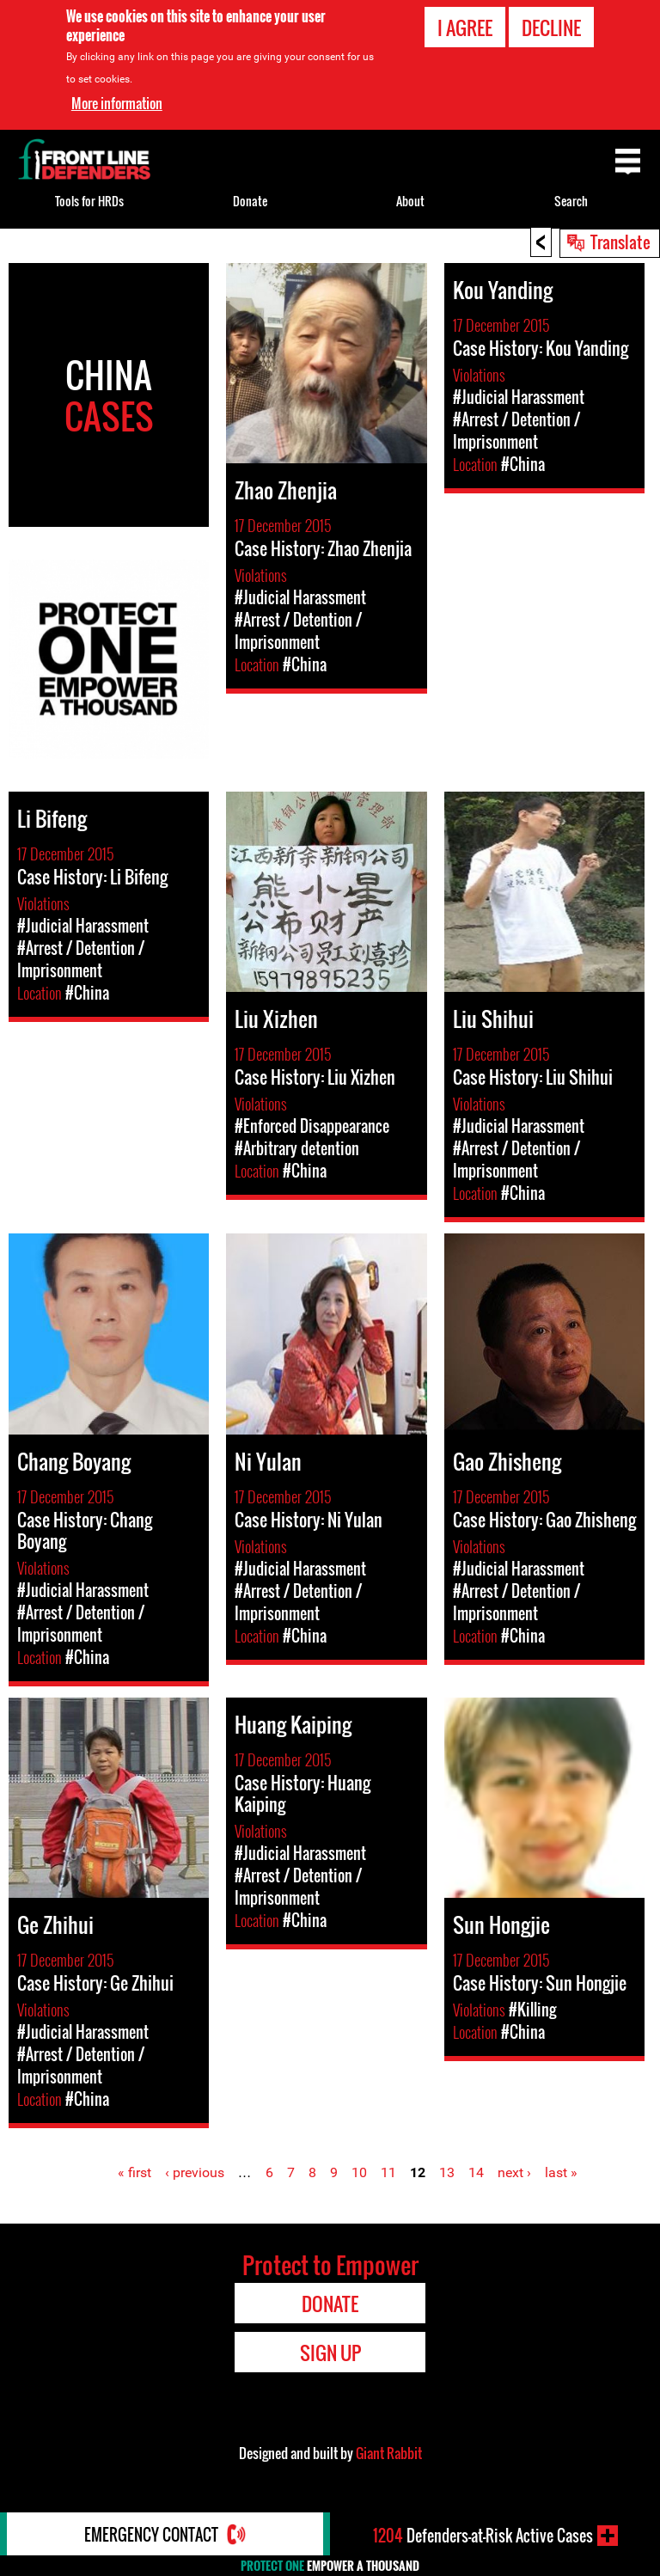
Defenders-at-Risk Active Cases (483, 2535)
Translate (620, 241)
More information (116, 103)
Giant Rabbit (389, 2453)
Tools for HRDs (89, 201)
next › (514, 2172)
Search (571, 201)
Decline (551, 27)
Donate (250, 201)
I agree (464, 27)
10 (359, 2172)
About (410, 201)
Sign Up (330, 2352)
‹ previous (194, 2172)
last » (561, 2172)
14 (476, 2172)
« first (134, 2172)
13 (447, 2172)
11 (388, 2172)
